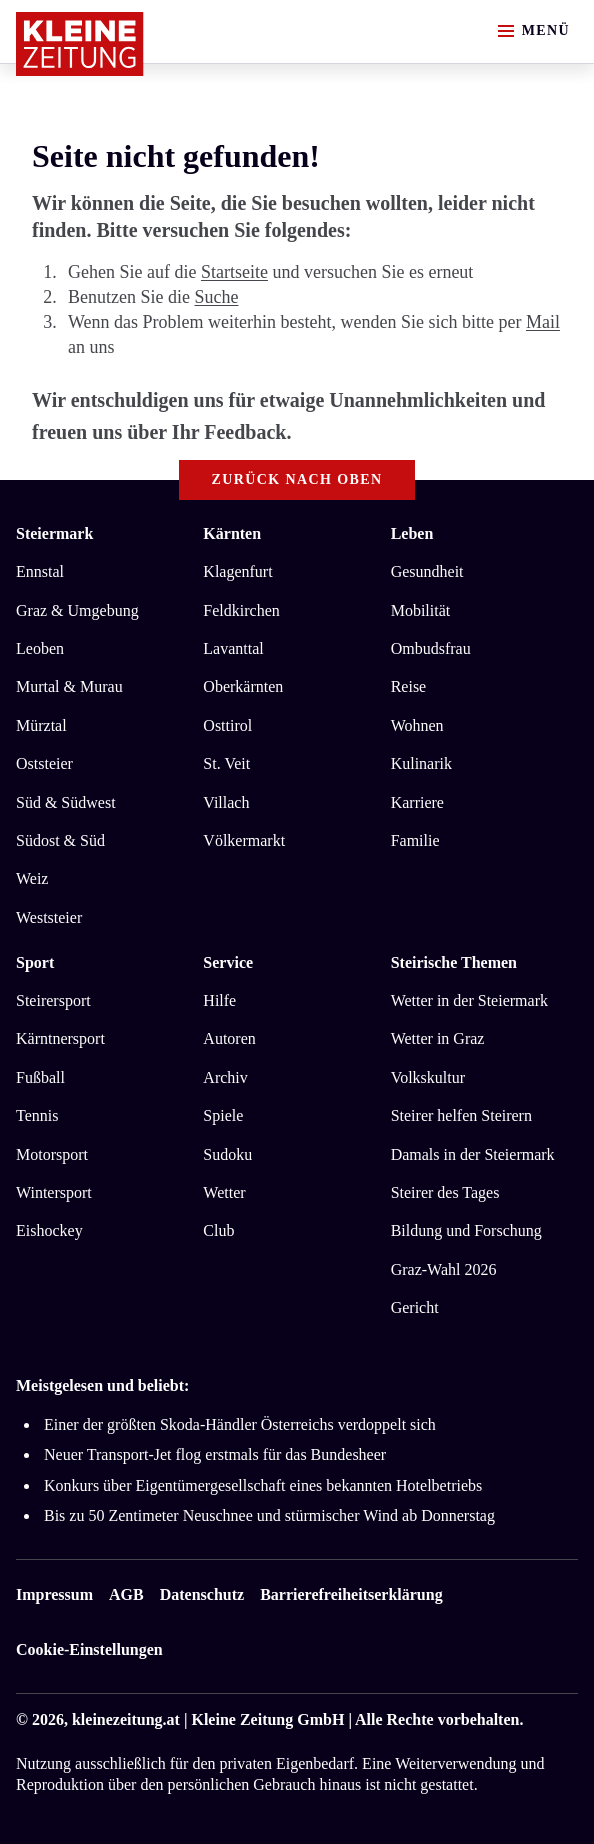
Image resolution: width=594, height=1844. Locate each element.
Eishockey (49, 1230)
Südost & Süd (60, 840)
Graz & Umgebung (77, 610)
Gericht (415, 1307)
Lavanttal (233, 648)
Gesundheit (427, 571)
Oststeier (44, 763)
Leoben (40, 648)
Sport (35, 962)
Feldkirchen (241, 610)
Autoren (229, 1038)
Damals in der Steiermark (473, 1154)
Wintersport (54, 1192)
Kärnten (232, 533)
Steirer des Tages (445, 1192)
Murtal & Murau (69, 686)
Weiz (32, 878)
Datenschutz (202, 1594)
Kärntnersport (60, 1038)
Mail (543, 322)
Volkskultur (428, 1077)
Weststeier (49, 917)
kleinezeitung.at (126, 1719)
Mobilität (421, 610)
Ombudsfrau (431, 648)
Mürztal (41, 725)
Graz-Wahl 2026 (444, 1269)
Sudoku (227, 1154)
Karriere (417, 802)
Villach (226, 802)
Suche (216, 297)
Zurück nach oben (297, 479)
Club (218, 1230)
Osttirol (227, 725)
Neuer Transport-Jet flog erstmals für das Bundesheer (215, 1454)
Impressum (54, 1594)
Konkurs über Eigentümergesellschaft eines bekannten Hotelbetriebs (263, 1485)
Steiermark (54, 533)
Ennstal (40, 571)
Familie (415, 840)
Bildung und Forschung (466, 1230)
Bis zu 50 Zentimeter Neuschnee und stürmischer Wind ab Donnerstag (269, 1515)
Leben (412, 533)
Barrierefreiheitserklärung (351, 1594)
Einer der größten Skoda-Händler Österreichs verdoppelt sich (240, 1424)
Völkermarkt (244, 840)
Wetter (224, 1192)
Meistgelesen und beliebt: (102, 1385)
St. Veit (226, 763)
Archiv (225, 1077)
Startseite (234, 272)
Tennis (37, 1115)
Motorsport (52, 1154)
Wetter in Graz (438, 1038)
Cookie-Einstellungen (89, 1649)
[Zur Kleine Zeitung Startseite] (80, 44)
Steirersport (53, 1000)
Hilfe (219, 1000)
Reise (409, 686)
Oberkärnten (243, 686)
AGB (126, 1594)
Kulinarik (421, 763)
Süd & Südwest (66, 802)
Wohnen (417, 725)
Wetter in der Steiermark (469, 1000)
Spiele (223, 1115)
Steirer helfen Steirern (461, 1115)
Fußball (40, 1077)
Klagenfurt (237, 571)
